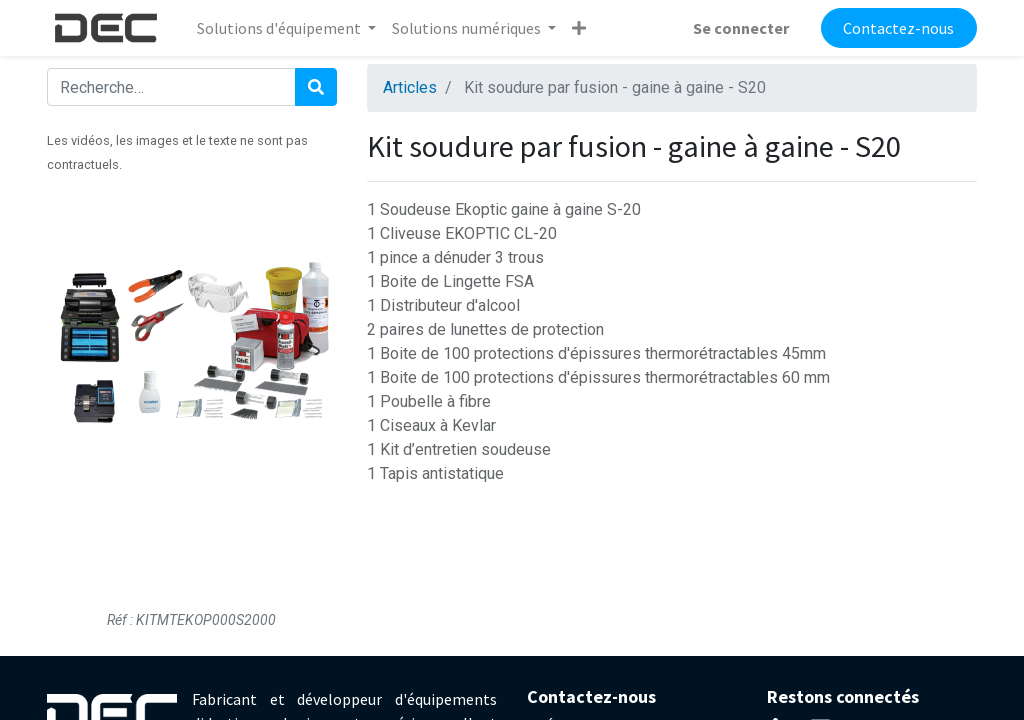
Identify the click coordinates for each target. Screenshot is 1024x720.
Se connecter (741, 28)
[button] (579, 28)
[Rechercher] (316, 87)
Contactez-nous (898, 28)
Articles (410, 87)
